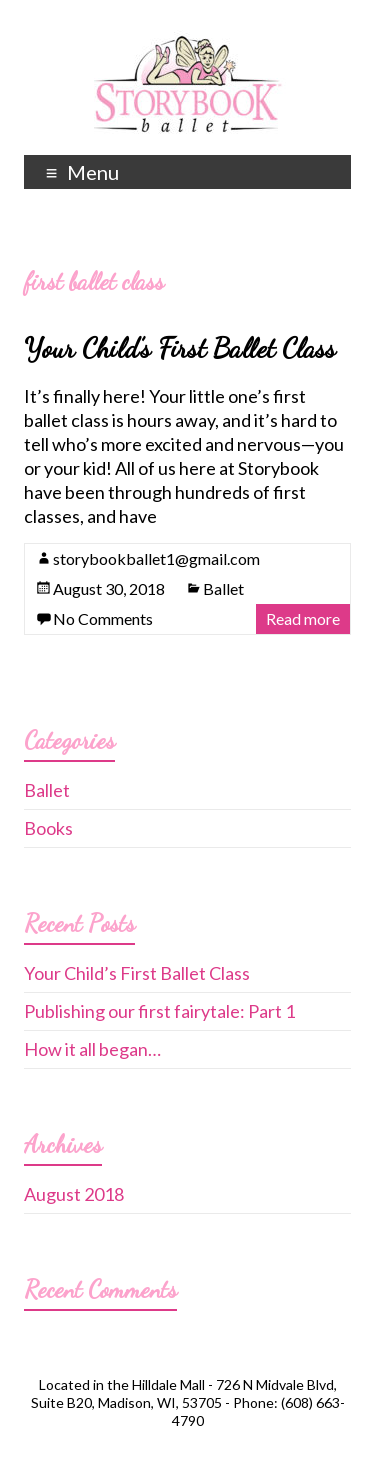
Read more (303, 618)
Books (48, 828)
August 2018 (74, 1194)
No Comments (103, 618)
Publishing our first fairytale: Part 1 (159, 1011)
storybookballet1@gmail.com (156, 558)
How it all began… (92, 1049)
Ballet (223, 588)
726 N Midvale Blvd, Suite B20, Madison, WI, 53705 (184, 1393)
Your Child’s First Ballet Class (180, 348)
